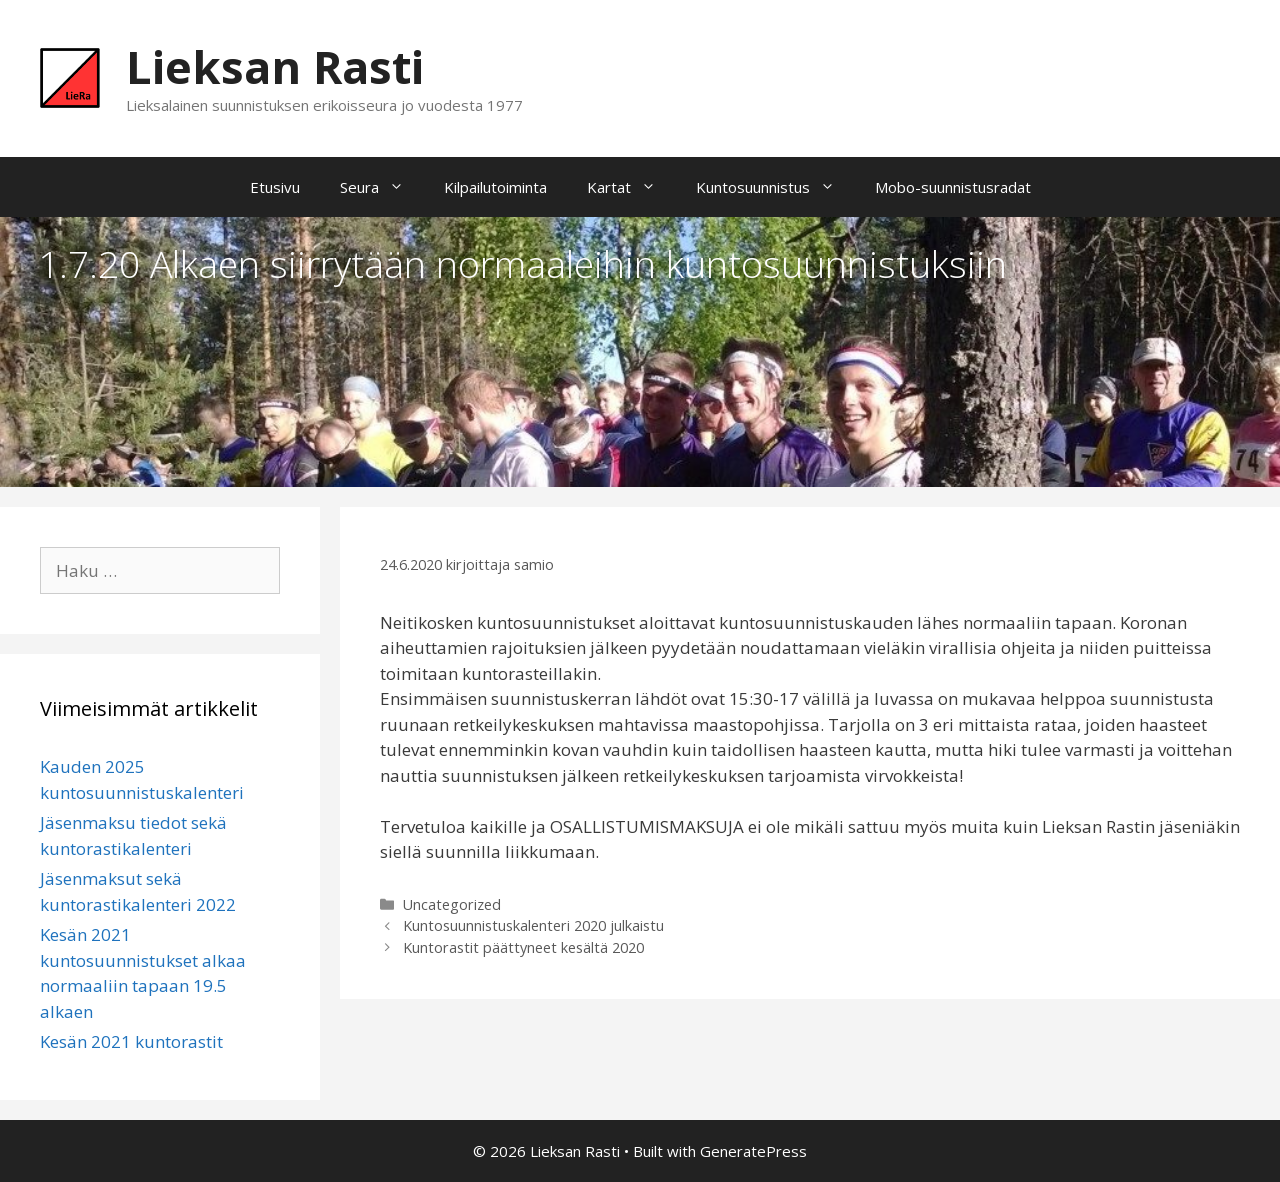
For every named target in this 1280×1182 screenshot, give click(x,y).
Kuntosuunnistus (775, 187)
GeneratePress (753, 1151)
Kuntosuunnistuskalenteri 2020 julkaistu (533, 925)
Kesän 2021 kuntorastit (131, 1041)
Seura (382, 187)
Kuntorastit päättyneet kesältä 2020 (523, 947)
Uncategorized (452, 904)
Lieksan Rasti (275, 66)
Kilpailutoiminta (495, 187)
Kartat (631, 187)
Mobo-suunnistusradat (953, 187)
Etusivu (275, 187)
